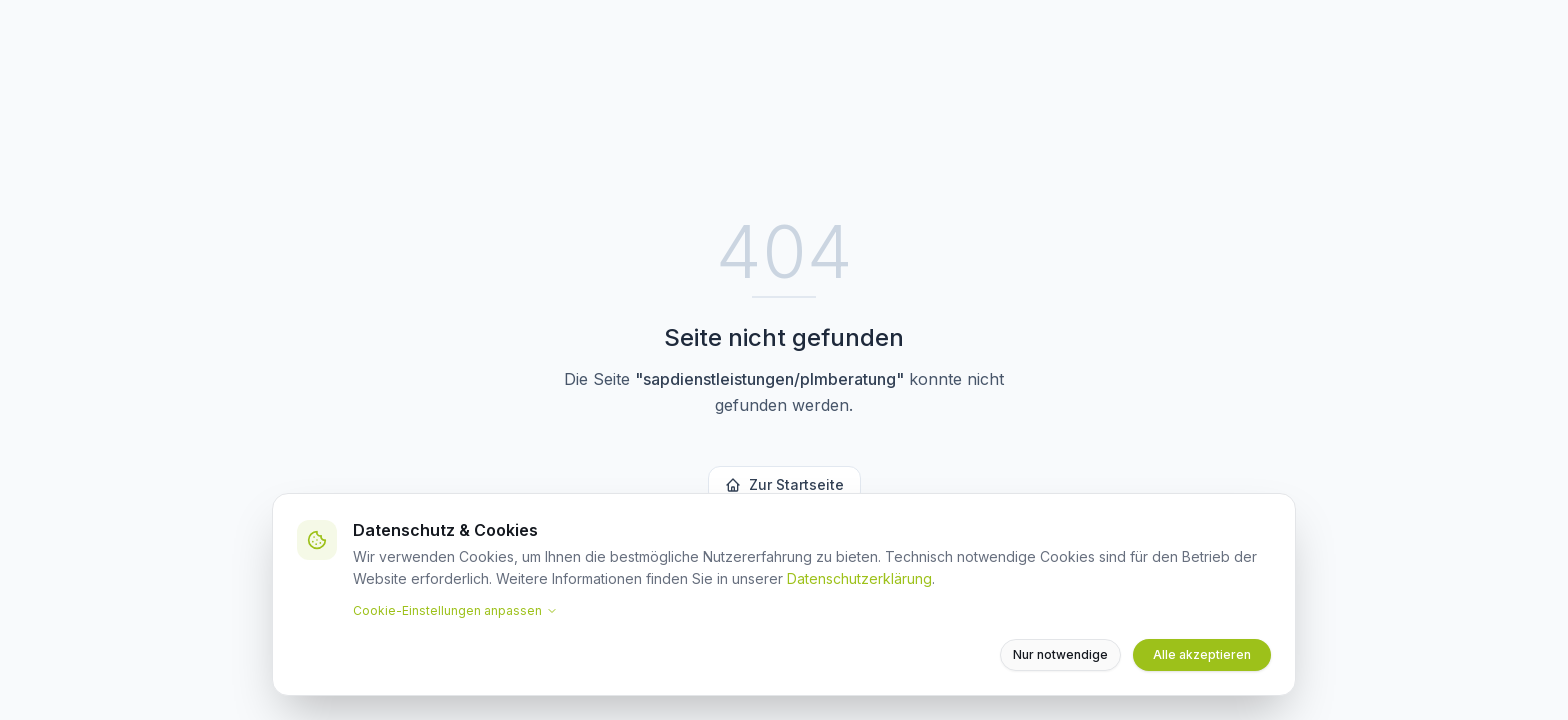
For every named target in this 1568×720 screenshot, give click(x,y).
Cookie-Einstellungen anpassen (455, 610)
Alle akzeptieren (1202, 654)
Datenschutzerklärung (859, 578)
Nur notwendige (1060, 654)
